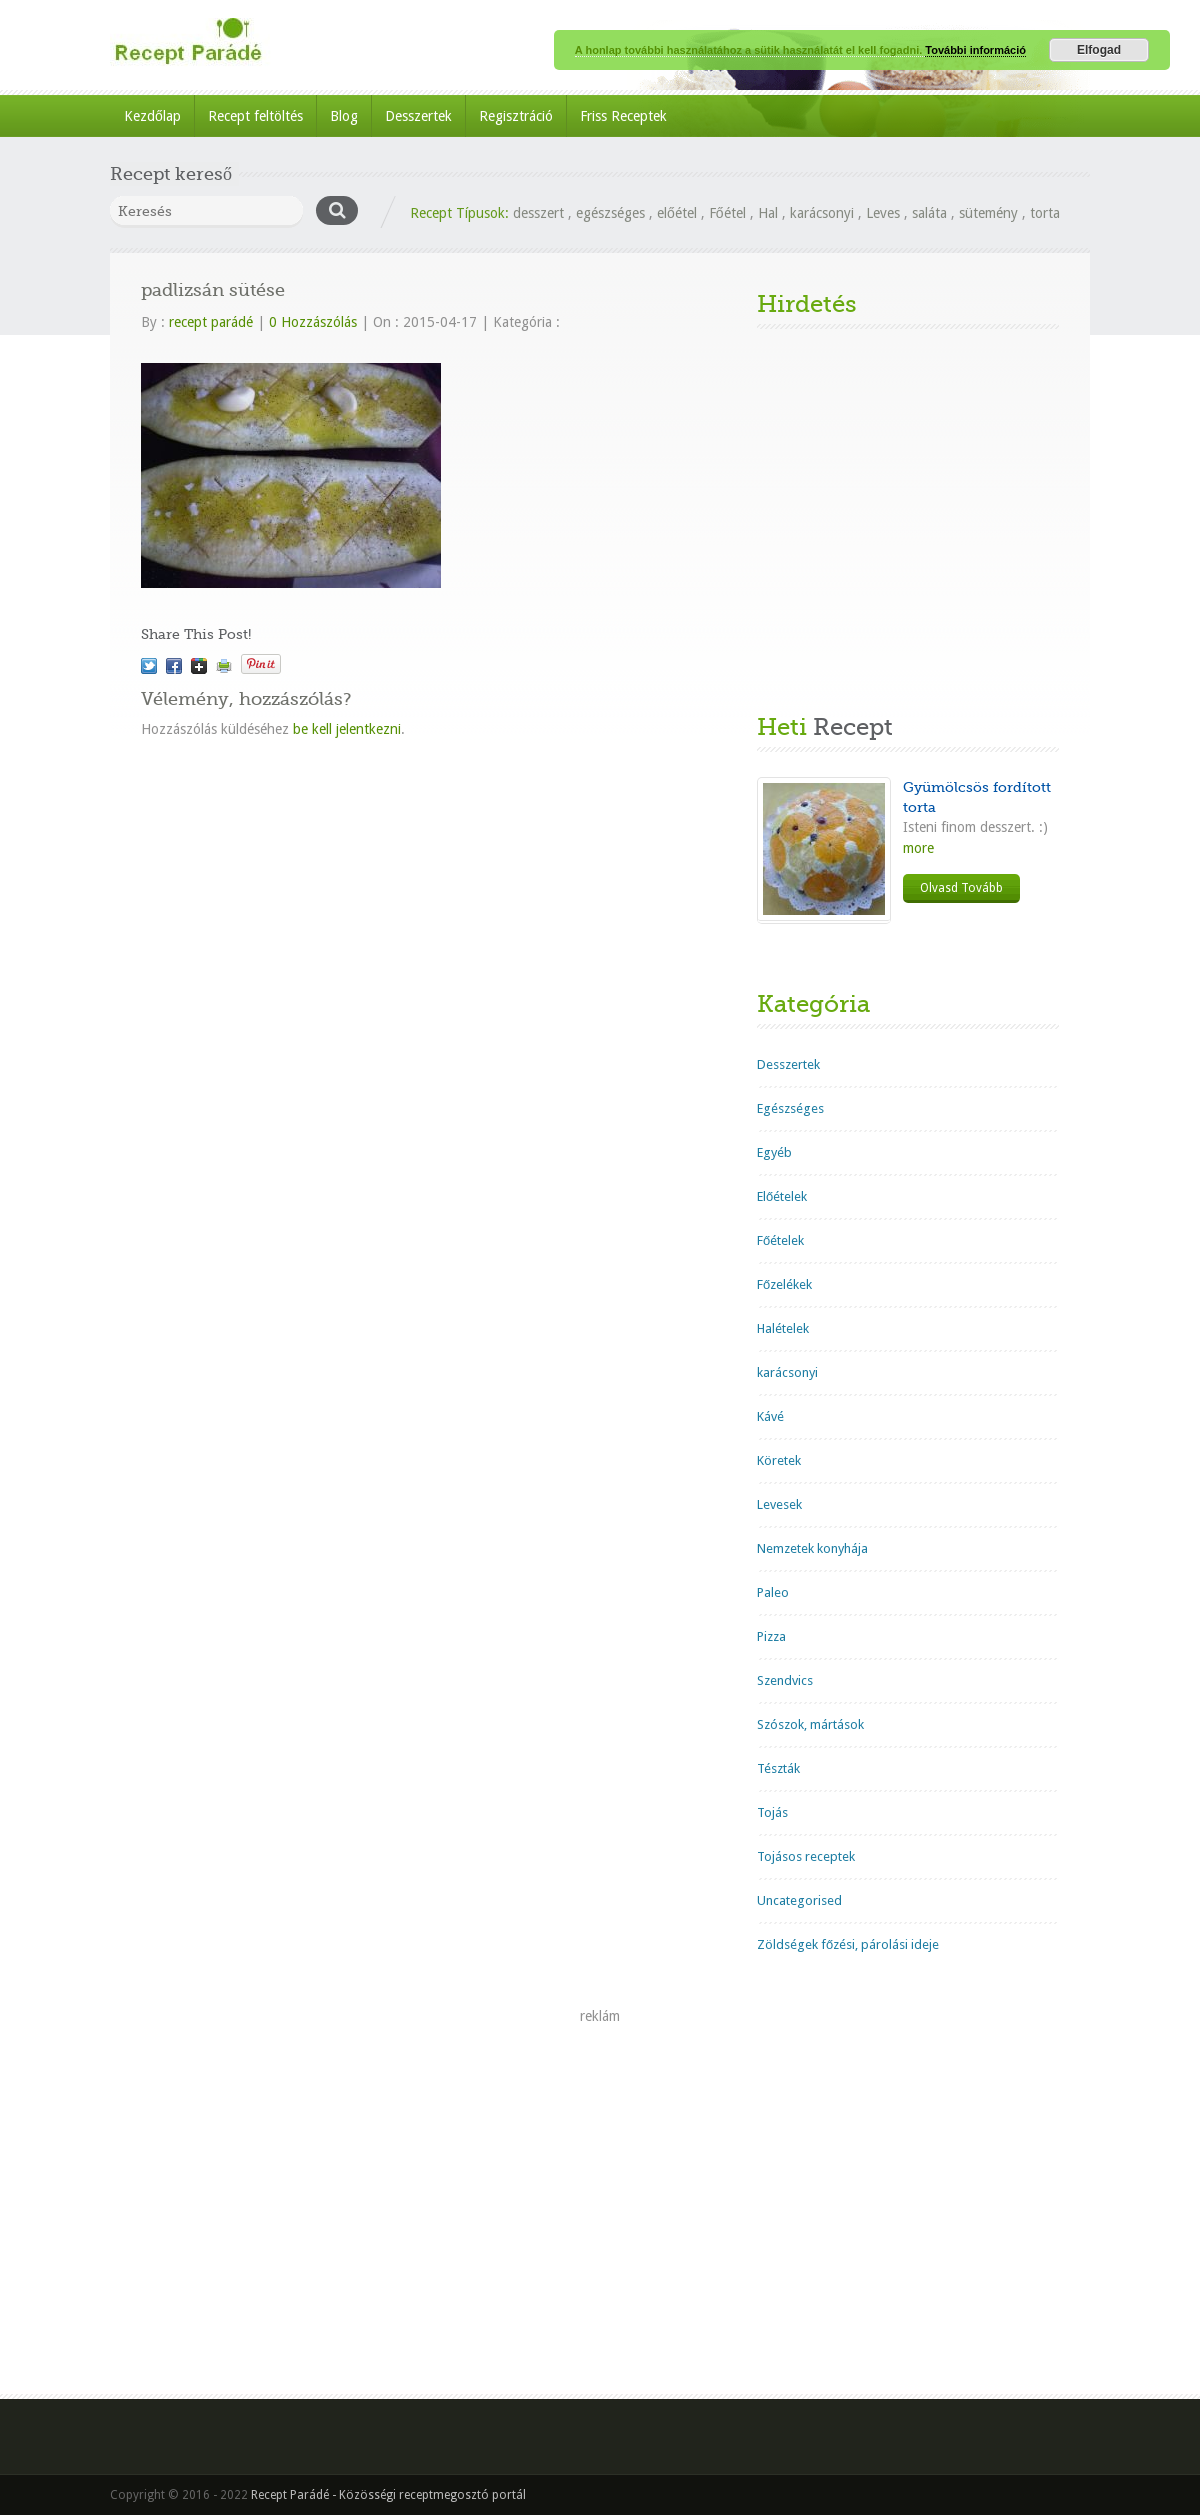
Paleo (773, 1592)
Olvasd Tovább (961, 888)
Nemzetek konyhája (812, 1548)
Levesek (779, 1504)
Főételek (780, 1240)
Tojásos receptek (806, 1856)
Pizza (771, 1636)
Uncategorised (799, 1900)
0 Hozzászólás (313, 322)
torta (1045, 213)
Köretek (779, 1460)
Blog (344, 116)
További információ (975, 50)
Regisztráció (516, 116)
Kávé (770, 1416)
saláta (929, 213)
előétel (677, 213)
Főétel (727, 213)
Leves (883, 213)
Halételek (783, 1328)
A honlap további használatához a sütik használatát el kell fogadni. (750, 50)
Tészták (778, 1768)
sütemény (988, 213)
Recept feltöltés (255, 116)
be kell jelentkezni (347, 729)
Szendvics (785, 1680)
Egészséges (790, 1108)
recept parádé (211, 322)
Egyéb (774, 1152)
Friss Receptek (623, 116)
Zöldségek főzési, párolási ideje (848, 1944)
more (918, 848)
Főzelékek (784, 1284)
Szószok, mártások (810, 1724)
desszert (538, 213)
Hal (768, 213)
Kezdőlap (152, 116)
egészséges (610, 213)
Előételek (782, 1196)
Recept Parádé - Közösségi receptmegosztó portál (388, 2495)
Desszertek (418, 116)
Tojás (772, 1812)
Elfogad (1099, 50)
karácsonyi (822, 213)
